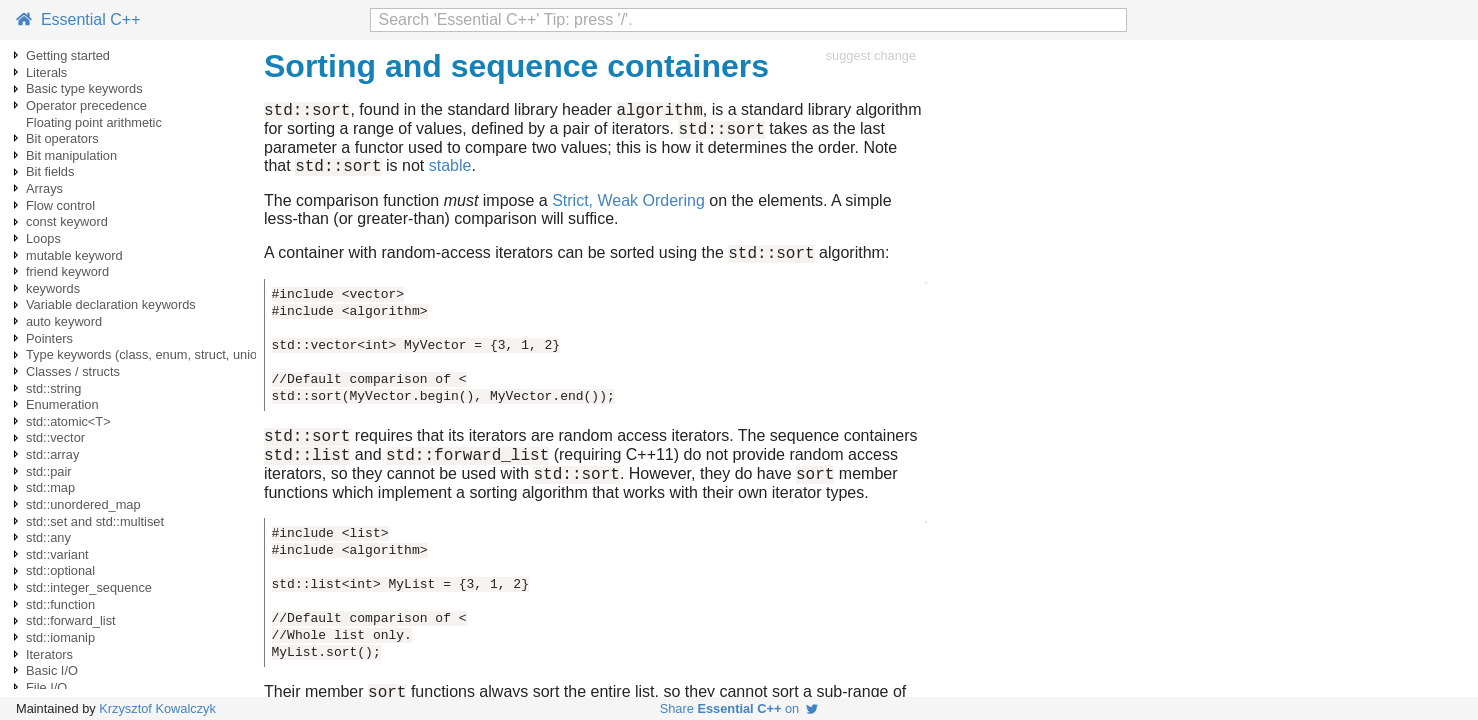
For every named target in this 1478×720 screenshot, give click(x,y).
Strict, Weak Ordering (628, 209)
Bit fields (50, 171)
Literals (46, 72)
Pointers (49, 338)
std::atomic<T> (68, 421)
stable (450, 174)
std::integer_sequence (89, 587)
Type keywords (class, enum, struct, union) (147, 354)
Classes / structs (73, 371)
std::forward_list (71, 620)
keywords (53, 288)
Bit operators (62, 138)
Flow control (60, 205)
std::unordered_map (83, 504)
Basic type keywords (84, 88)
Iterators (49, 654)
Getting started (68, 55)
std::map (50, 487)
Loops (43, 238)
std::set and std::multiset (95, 521)
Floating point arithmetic (94, 122)
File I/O (46, 687)
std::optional (60, 570)
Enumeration (62, 404)
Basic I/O (52, 670)
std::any (48, 537)
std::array (52, 454)
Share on (739, 708)
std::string (53, 388)
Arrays (44, 188)
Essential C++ (78, 19)
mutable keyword (74, 255)
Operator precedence (86, 105)
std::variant (57, 554)
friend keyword (67, 271)
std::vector (55, 437)
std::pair (49, 471)
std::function (60, 604)
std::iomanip (60, 637)
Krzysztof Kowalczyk (157, 708)
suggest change (871, 55)
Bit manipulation (71, 155)
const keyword (67, 221)
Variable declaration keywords (111, 304)
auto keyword (64, 321)
